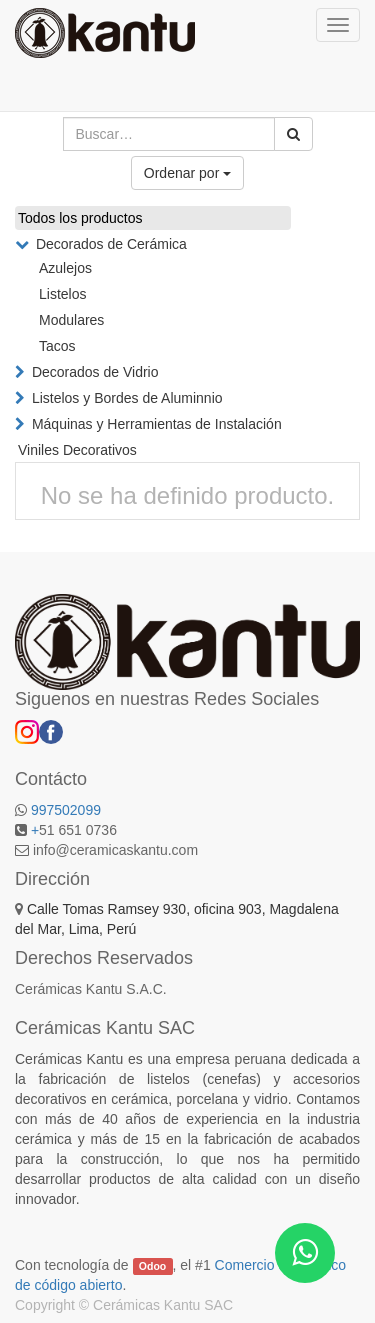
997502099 (66, 810)
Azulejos (65, 268)
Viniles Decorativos (77, 450)
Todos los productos (80, 218)
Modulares (71, 320)
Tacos (57, 346)
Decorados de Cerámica (111, 244)
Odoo (152, 1266)
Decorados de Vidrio (95, 372)
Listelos (62, 294)
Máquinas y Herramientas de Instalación (157, 424)
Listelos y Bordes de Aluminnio (127, 398)
